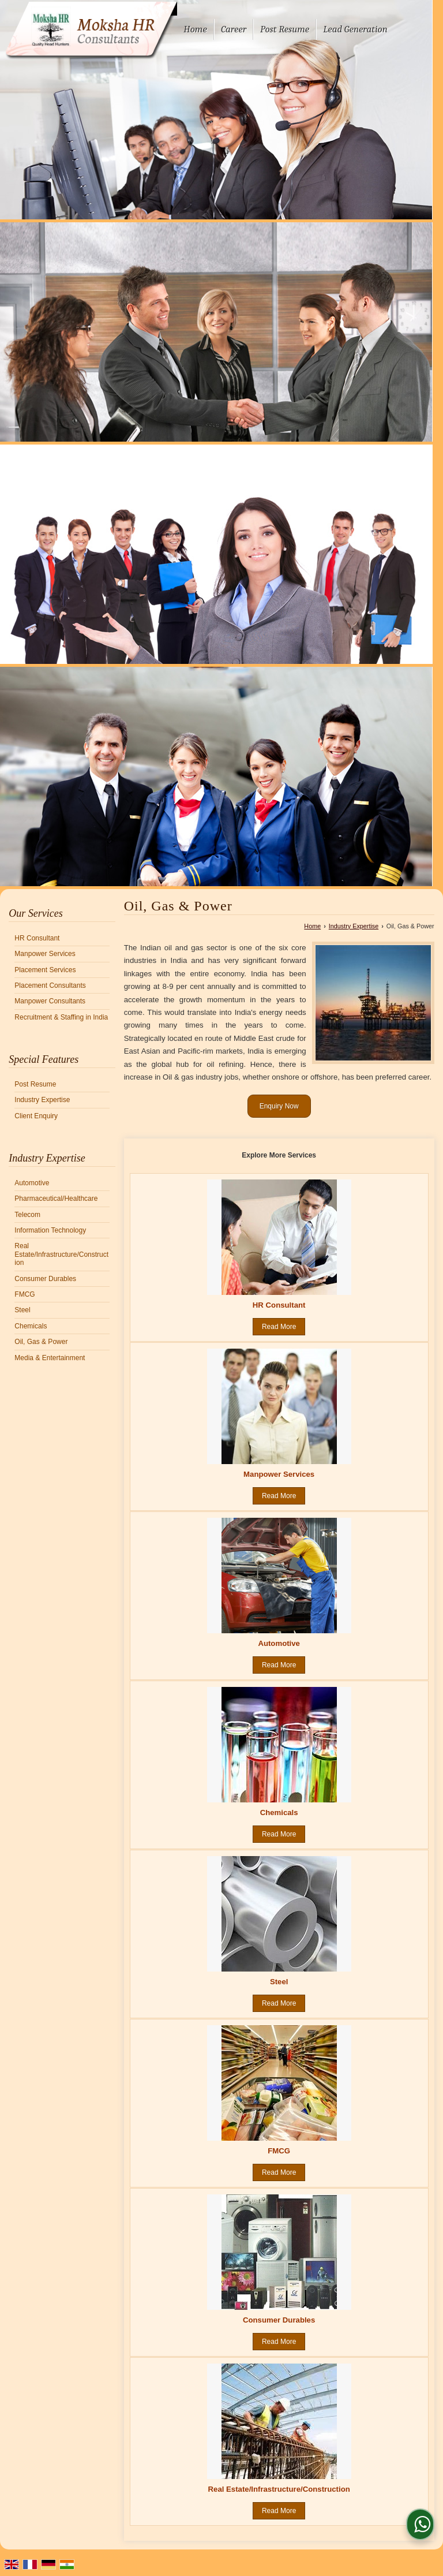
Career (233, 29)
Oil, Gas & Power (40, 1342)
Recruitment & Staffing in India (61, 1017)
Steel (22, 1310)
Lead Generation (355, 29)
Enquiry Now (279, 1106)
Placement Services (45, 970)
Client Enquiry (36, 1116)
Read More (279, 1327)
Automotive (31, 1183)
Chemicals (30, 1326)
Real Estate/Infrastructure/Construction (61, 1254)
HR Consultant (36, 938)
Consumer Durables (45, 1279)
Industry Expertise (42, 1100)
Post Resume (284, 29)
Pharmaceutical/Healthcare (55, 1198)
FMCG (24, 1294)
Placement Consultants (49, 985)
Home (195, 29)
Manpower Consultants (49, 1001)
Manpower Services (44, 954)
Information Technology (50, 1230)
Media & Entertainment (49, 1358)
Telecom (27, 1215)
